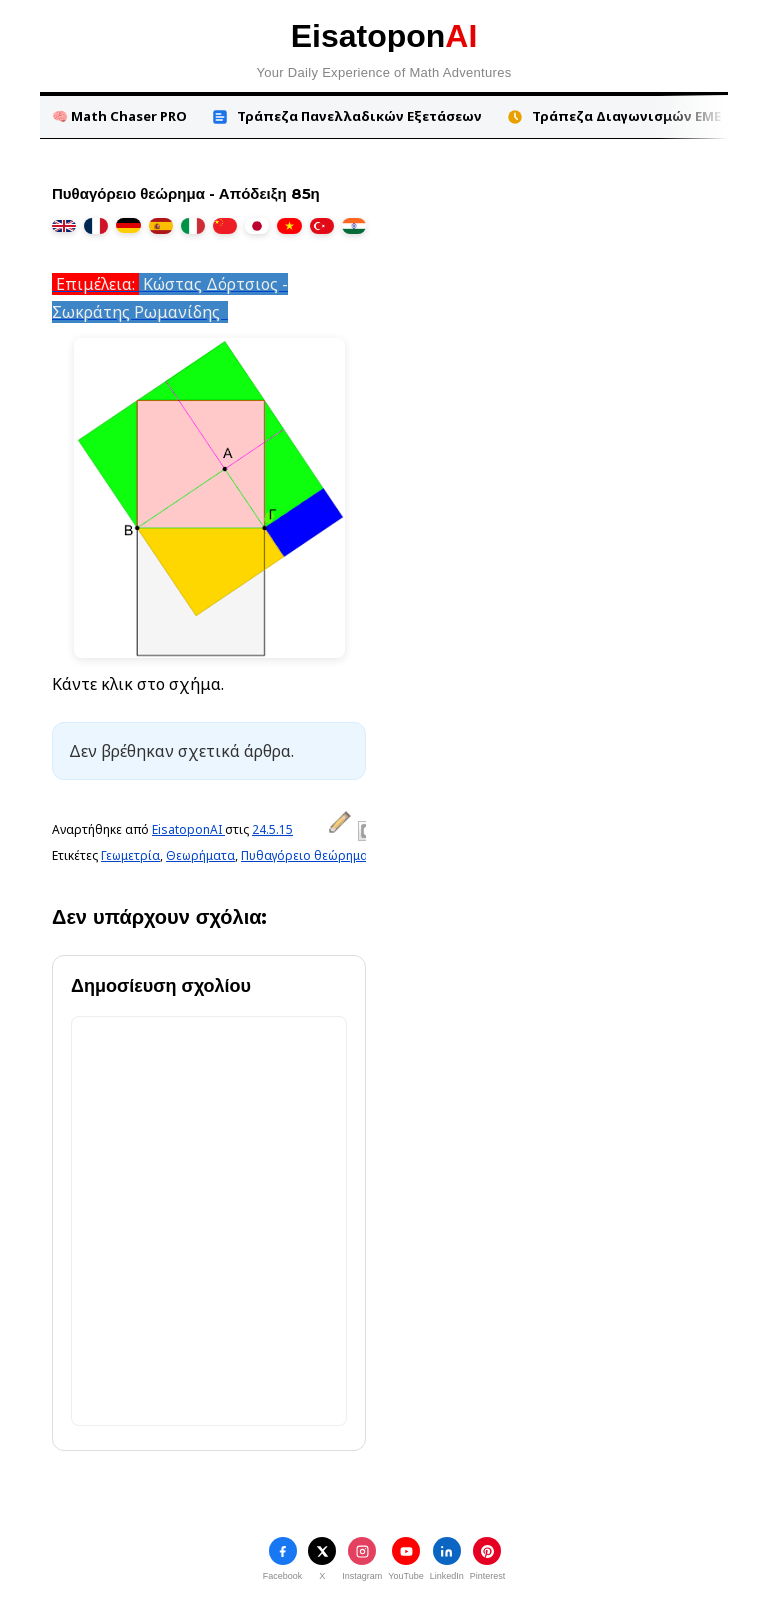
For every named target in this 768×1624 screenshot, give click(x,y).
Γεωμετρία (130, 855)
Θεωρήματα (200, 855)
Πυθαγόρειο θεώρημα (304, 855)
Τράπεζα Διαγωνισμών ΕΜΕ (613, 116)
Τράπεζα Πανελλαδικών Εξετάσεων (346, 116)
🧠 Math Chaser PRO (119, 116)
